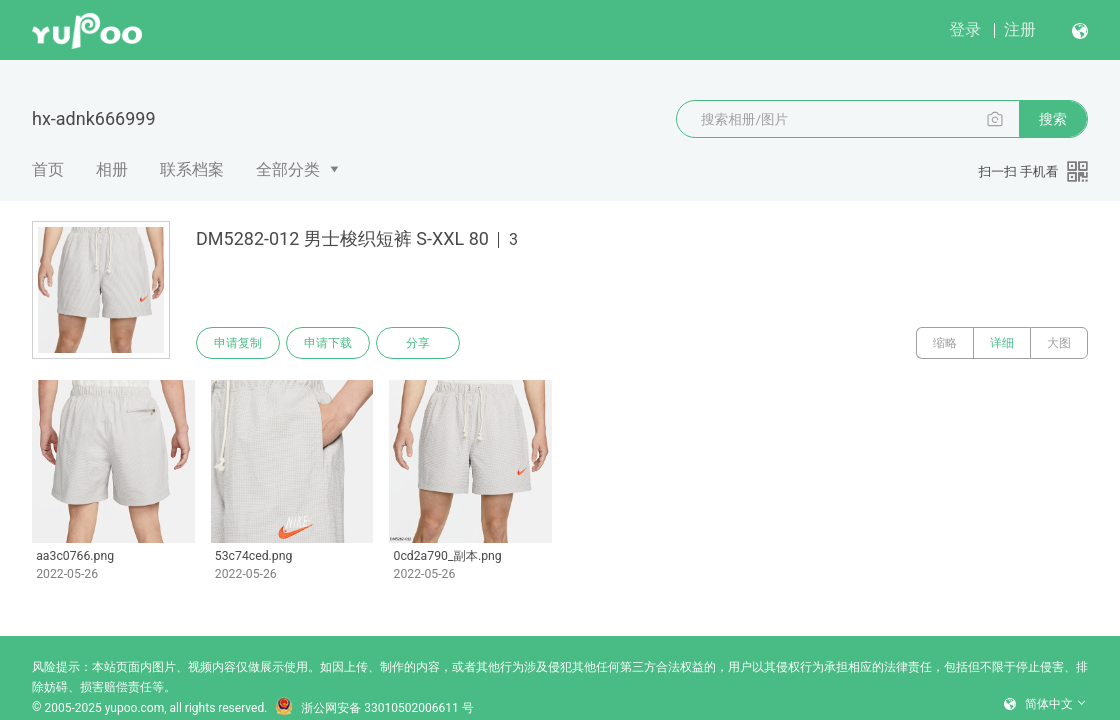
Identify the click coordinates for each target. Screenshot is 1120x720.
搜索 (1053, 119)
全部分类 (288, 169)
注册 (1020, 29)
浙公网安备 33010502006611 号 (374, 708)
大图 (1059, 343)
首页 (48, 169)
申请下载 (328, 343)
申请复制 (238, 343)
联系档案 (192, 169)
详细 (1002, 343)
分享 (418, 343)
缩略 (945, 343)
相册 (112, 169)
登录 (965, 29)
